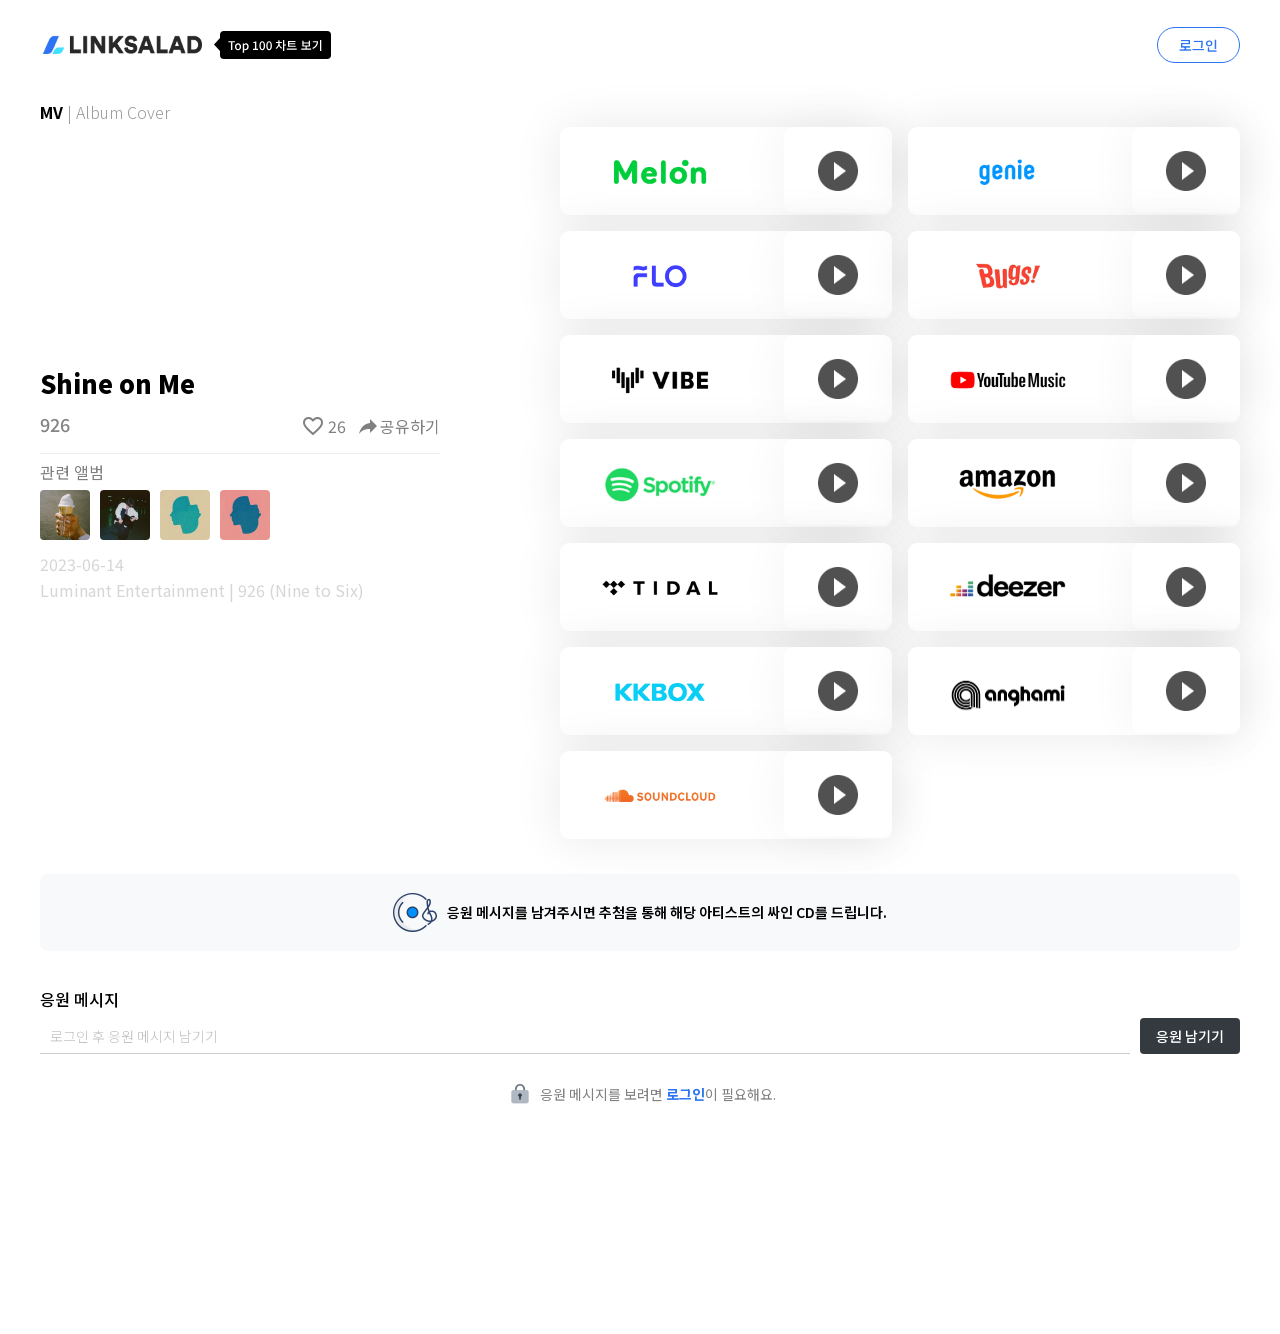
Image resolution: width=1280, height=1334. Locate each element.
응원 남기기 (1190, 1036)
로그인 (1198, 45)
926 (55, 424)
